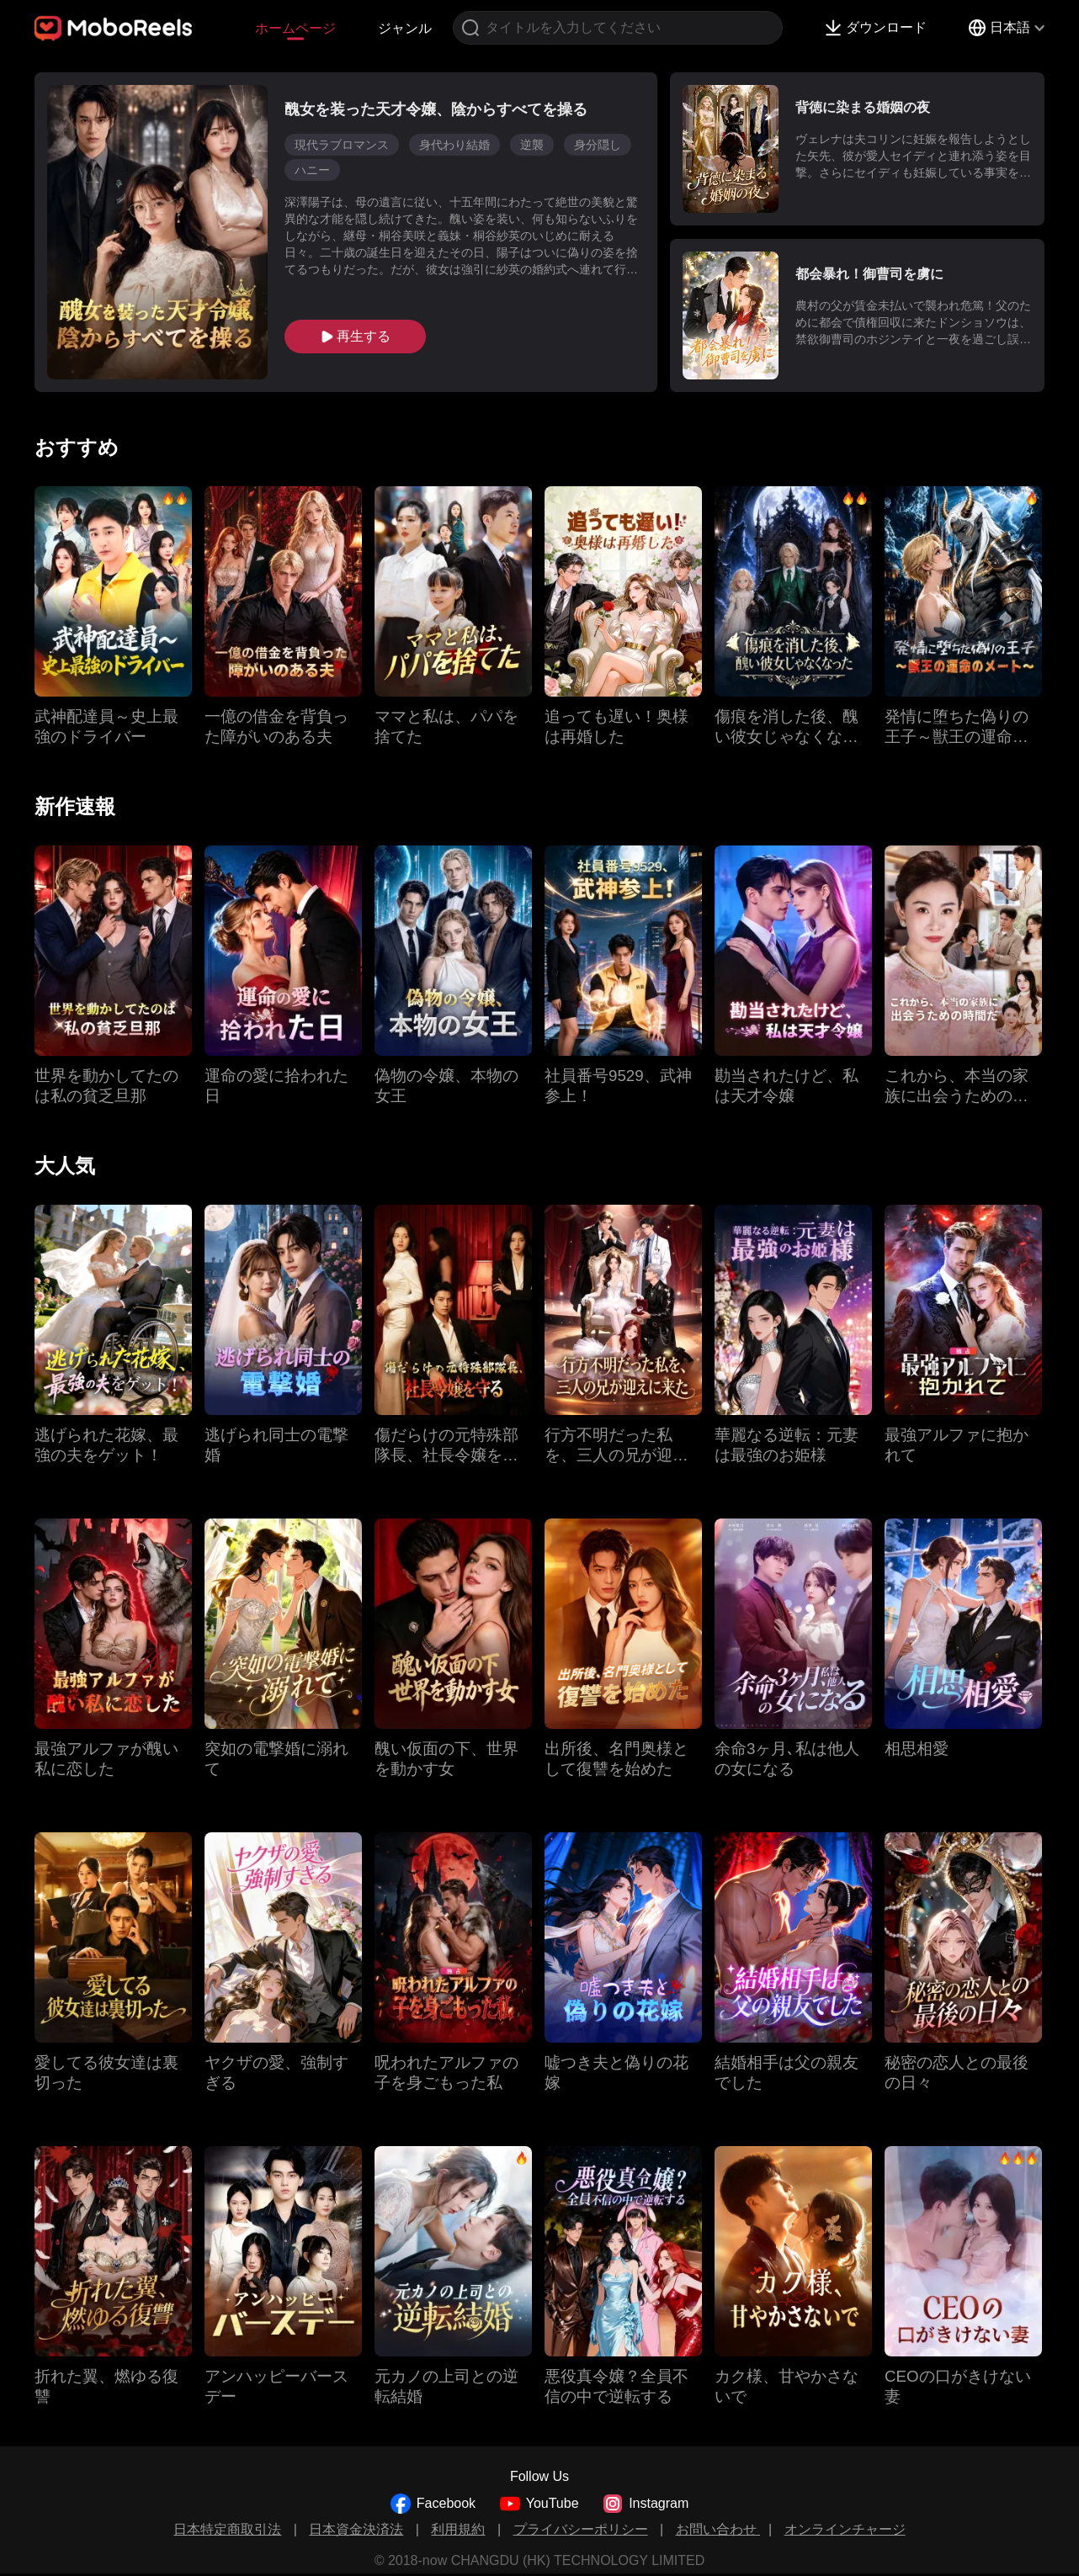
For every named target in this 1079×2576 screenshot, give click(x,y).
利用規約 (458, 2529)
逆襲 (532, 144)
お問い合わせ (718, 2529)
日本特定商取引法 (227, 2529)
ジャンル (405, 28)
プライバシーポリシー (580, 2529)
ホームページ (295, 28)
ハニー (312, 170)
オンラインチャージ (845, 2529)
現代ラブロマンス (342, 144)
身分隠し (597, 144)
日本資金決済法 (356, 2529)
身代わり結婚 (454, 144)
